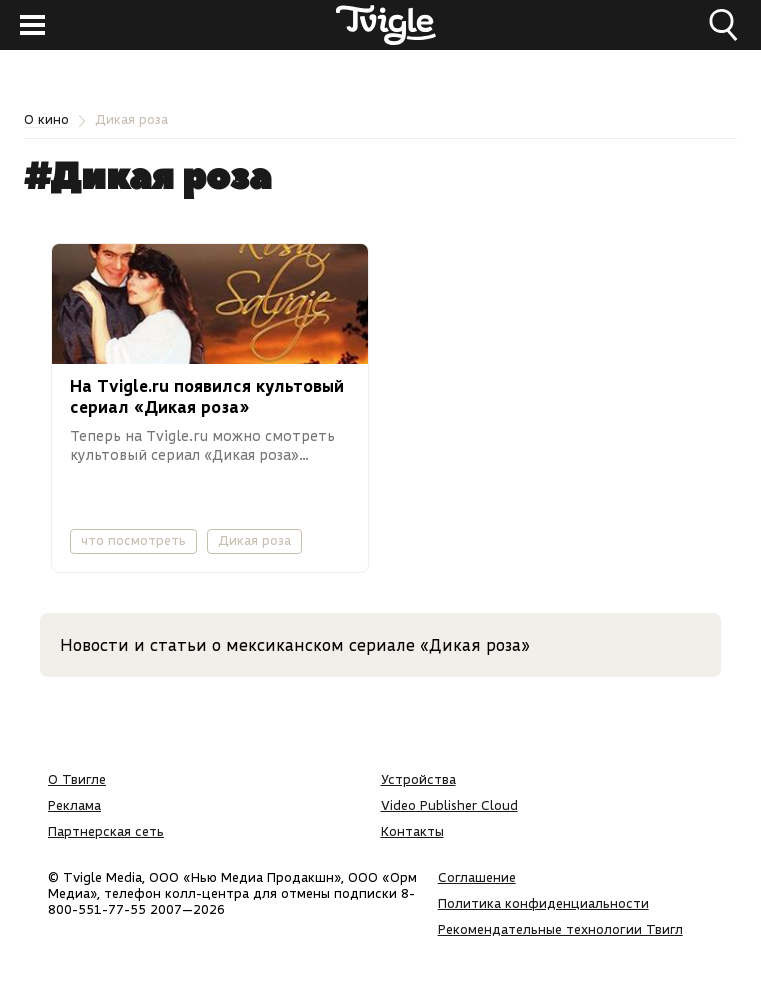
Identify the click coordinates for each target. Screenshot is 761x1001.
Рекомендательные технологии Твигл (560, 929)
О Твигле (77, 779)
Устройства (418, 779)
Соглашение (477, 877)
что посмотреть (133, 540)
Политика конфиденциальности (543, 903)
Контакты (412, 831)
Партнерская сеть (106, 831)
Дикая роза (254, 540)
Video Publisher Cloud (449, 805)
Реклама (74, 805)
